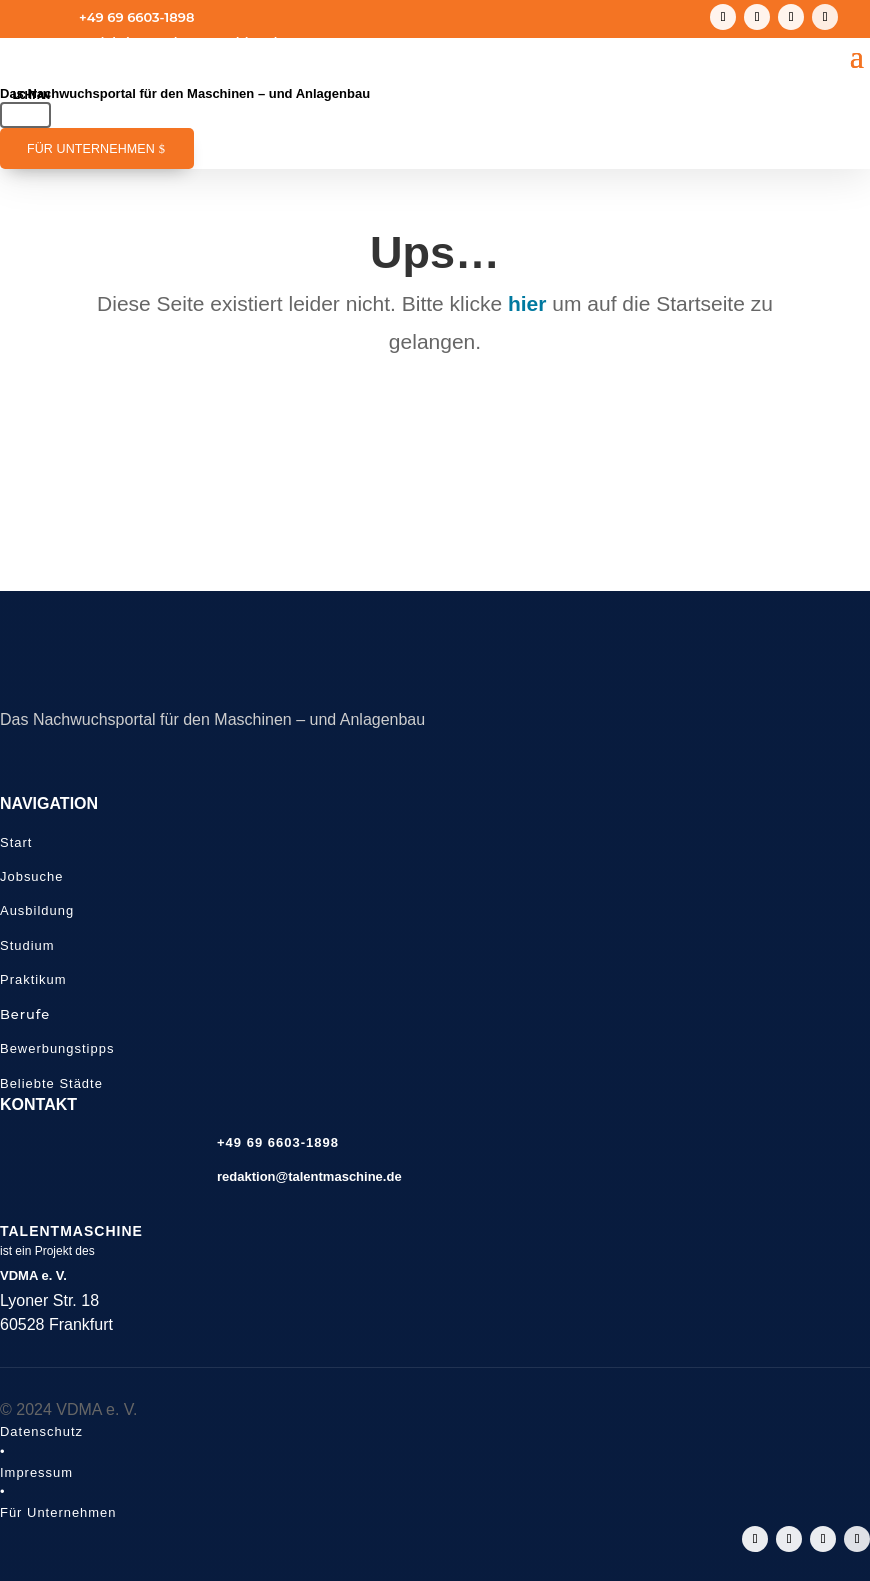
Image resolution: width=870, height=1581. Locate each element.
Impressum (36, 1472)
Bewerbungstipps (57, 1048)
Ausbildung (37, 910)
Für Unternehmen (91, 149)
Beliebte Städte (51, 1083)
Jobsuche (31, 876)
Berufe (25, 1014)
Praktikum (33, 979)
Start (16, 842)
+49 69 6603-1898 (136, 17)
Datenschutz (41, 1431)
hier (527, 303)
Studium (27, 945)
